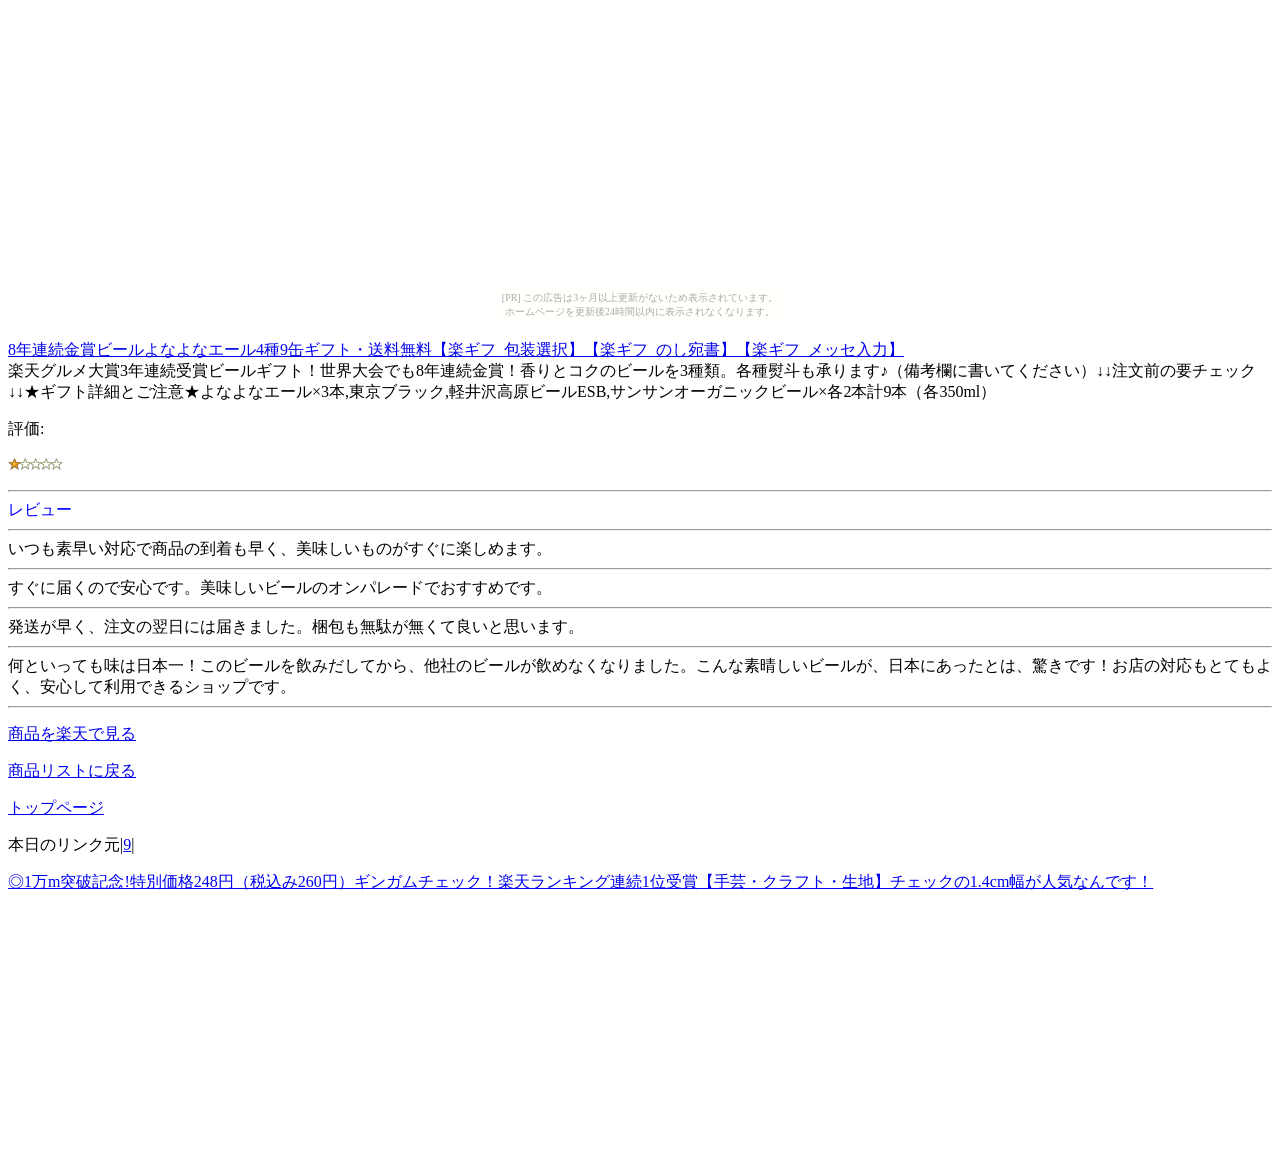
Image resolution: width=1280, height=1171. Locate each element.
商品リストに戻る (72, 770)
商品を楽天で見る (72, 733)
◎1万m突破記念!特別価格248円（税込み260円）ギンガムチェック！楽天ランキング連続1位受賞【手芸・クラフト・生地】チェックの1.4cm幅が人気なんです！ (580, 881)
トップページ (56, 807)
